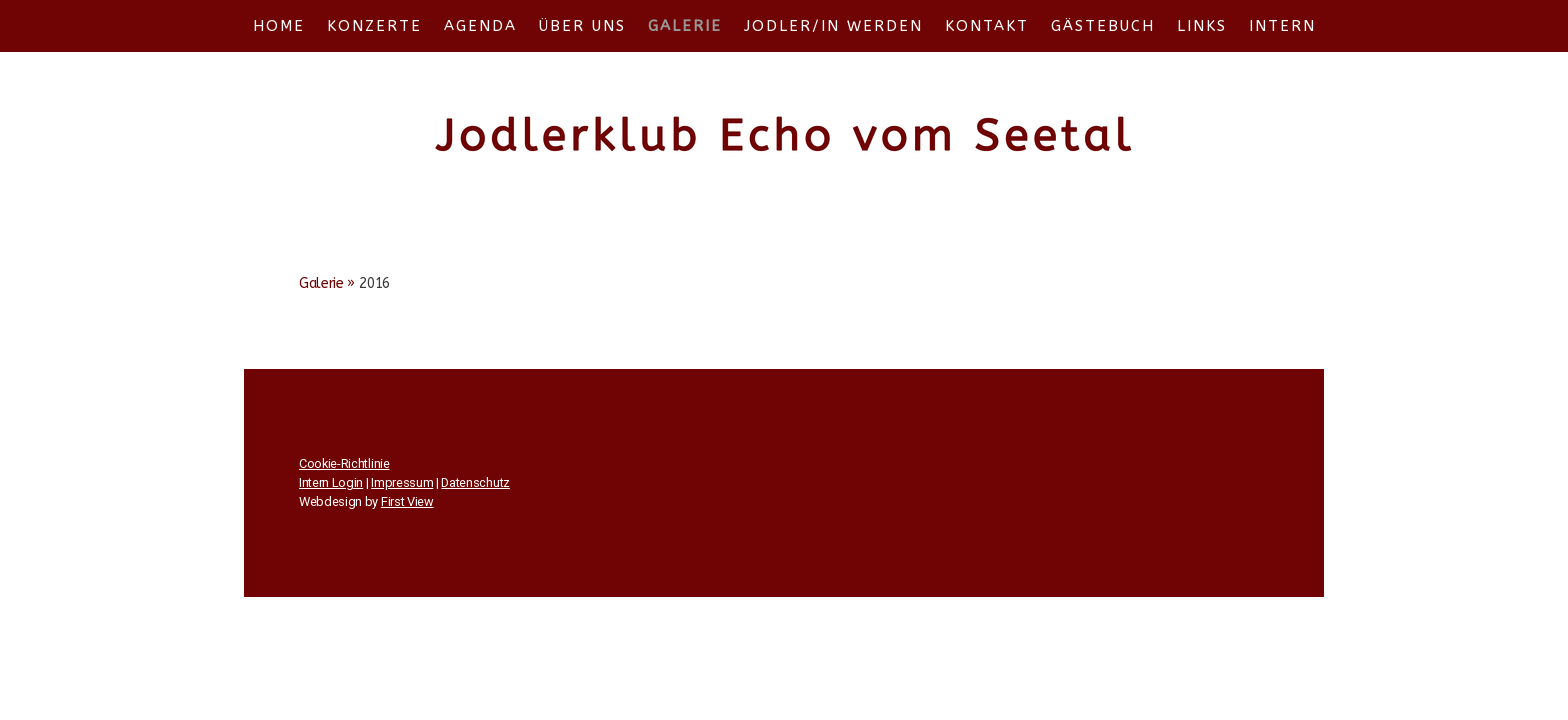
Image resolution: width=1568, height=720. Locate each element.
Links (1202, 26)
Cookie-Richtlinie (344, 463)
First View (407, 501)
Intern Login (331, 482)
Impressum (402, 482)
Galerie (685, 26)
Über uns (582, 26)
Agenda (480, 26)
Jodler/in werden (833, 26)
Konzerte (374, 26)
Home (279, 26)
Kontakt (987, 26)
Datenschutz (475, 482)
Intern (1282, 26)
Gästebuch (1103, 26)
